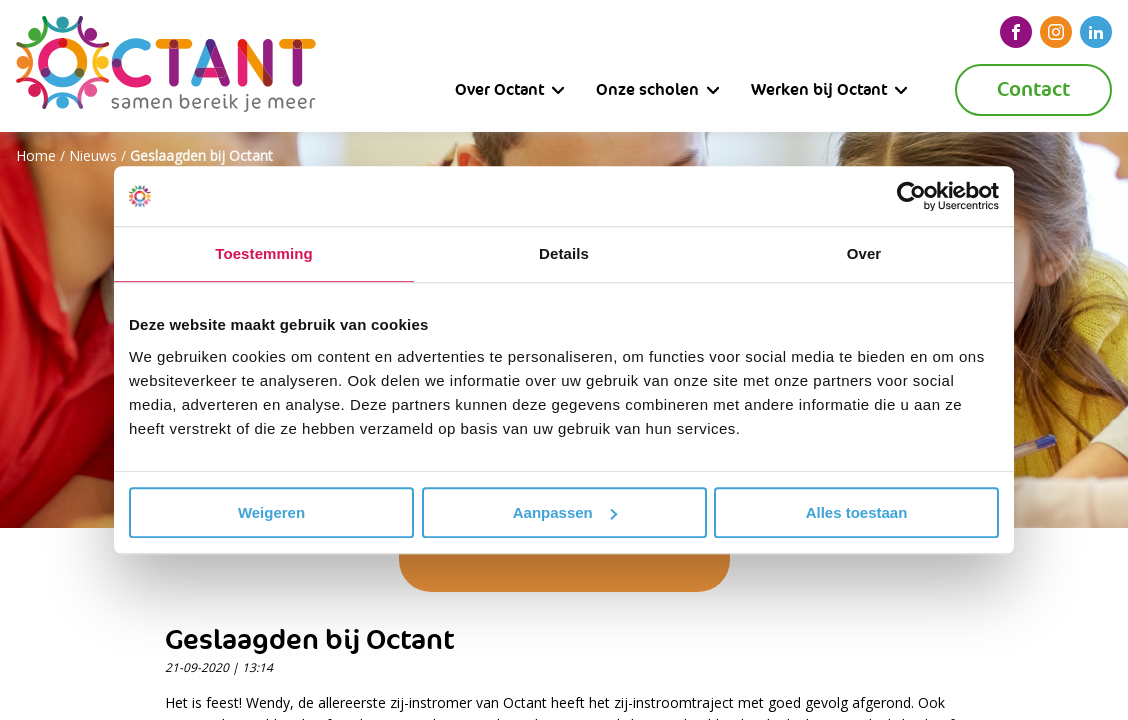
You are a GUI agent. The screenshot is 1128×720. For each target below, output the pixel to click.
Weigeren (271, 512)
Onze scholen (647, 89)
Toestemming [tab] (264, 253)
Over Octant (499, 89)
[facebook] (1016, 32)
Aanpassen (565, 512)
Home (36, 155)
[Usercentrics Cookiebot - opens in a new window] (911, 196)
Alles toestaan (857, 512)
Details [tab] (564, 253)
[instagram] (1056, 32)
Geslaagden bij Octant (201, 155)
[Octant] (166, 66)
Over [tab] (864, 253)
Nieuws (93, 155)
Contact (1033, 89)
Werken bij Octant (819, 89)
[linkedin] (1096, 32)
